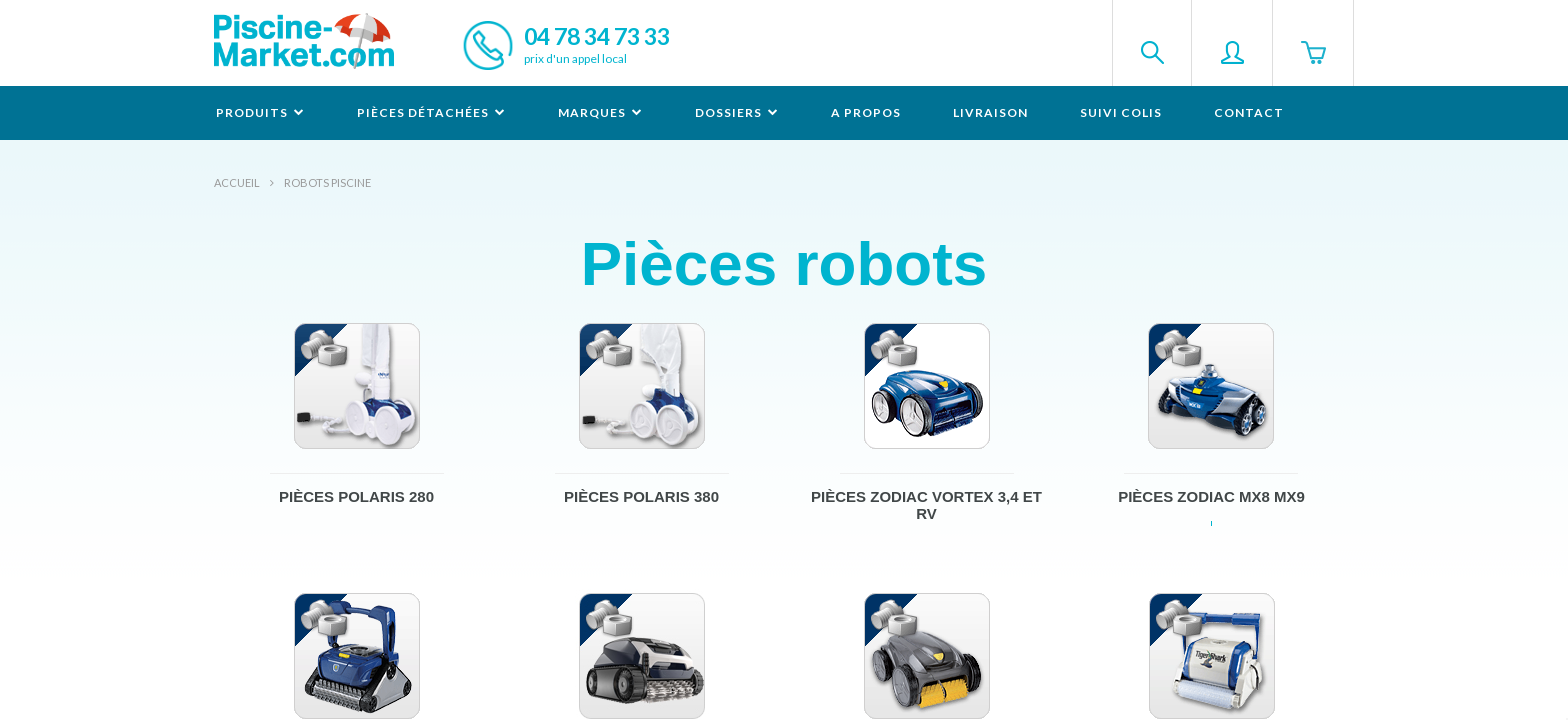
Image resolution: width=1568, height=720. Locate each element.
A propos (866, 112)
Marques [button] (600, 112)
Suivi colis (1121, 112)
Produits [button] (260, 112)
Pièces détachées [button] (431, 112)
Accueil (237, 182)
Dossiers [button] (737, 112)
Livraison (990, 112)
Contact (1249, 112)
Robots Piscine (327, 182)
